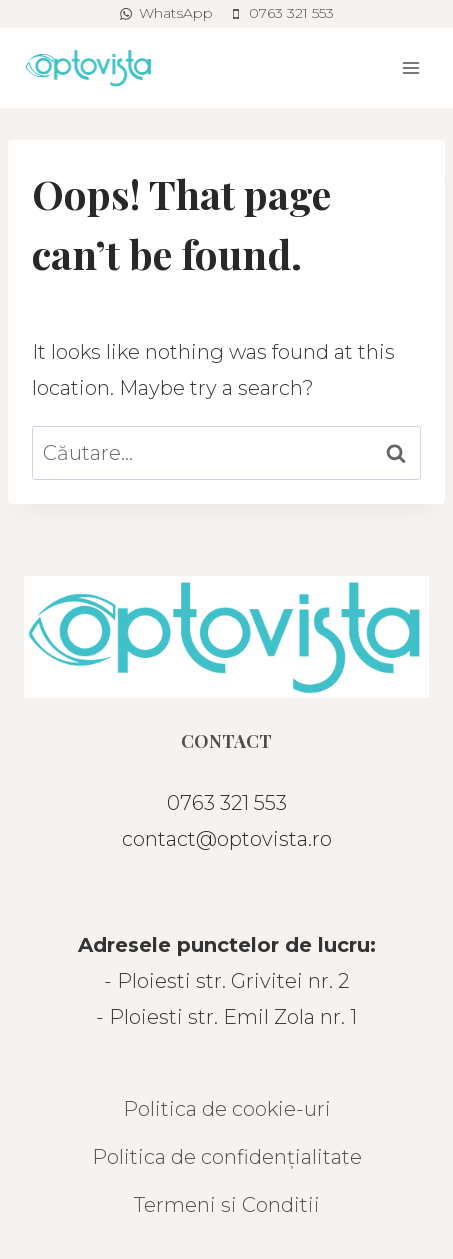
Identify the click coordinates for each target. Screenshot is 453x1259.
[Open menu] (410, 67)
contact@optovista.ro (227, 839)
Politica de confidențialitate (227, 1157)
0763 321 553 (227, 803)
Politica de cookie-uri (227, 1109)
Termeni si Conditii (227, 1205)
